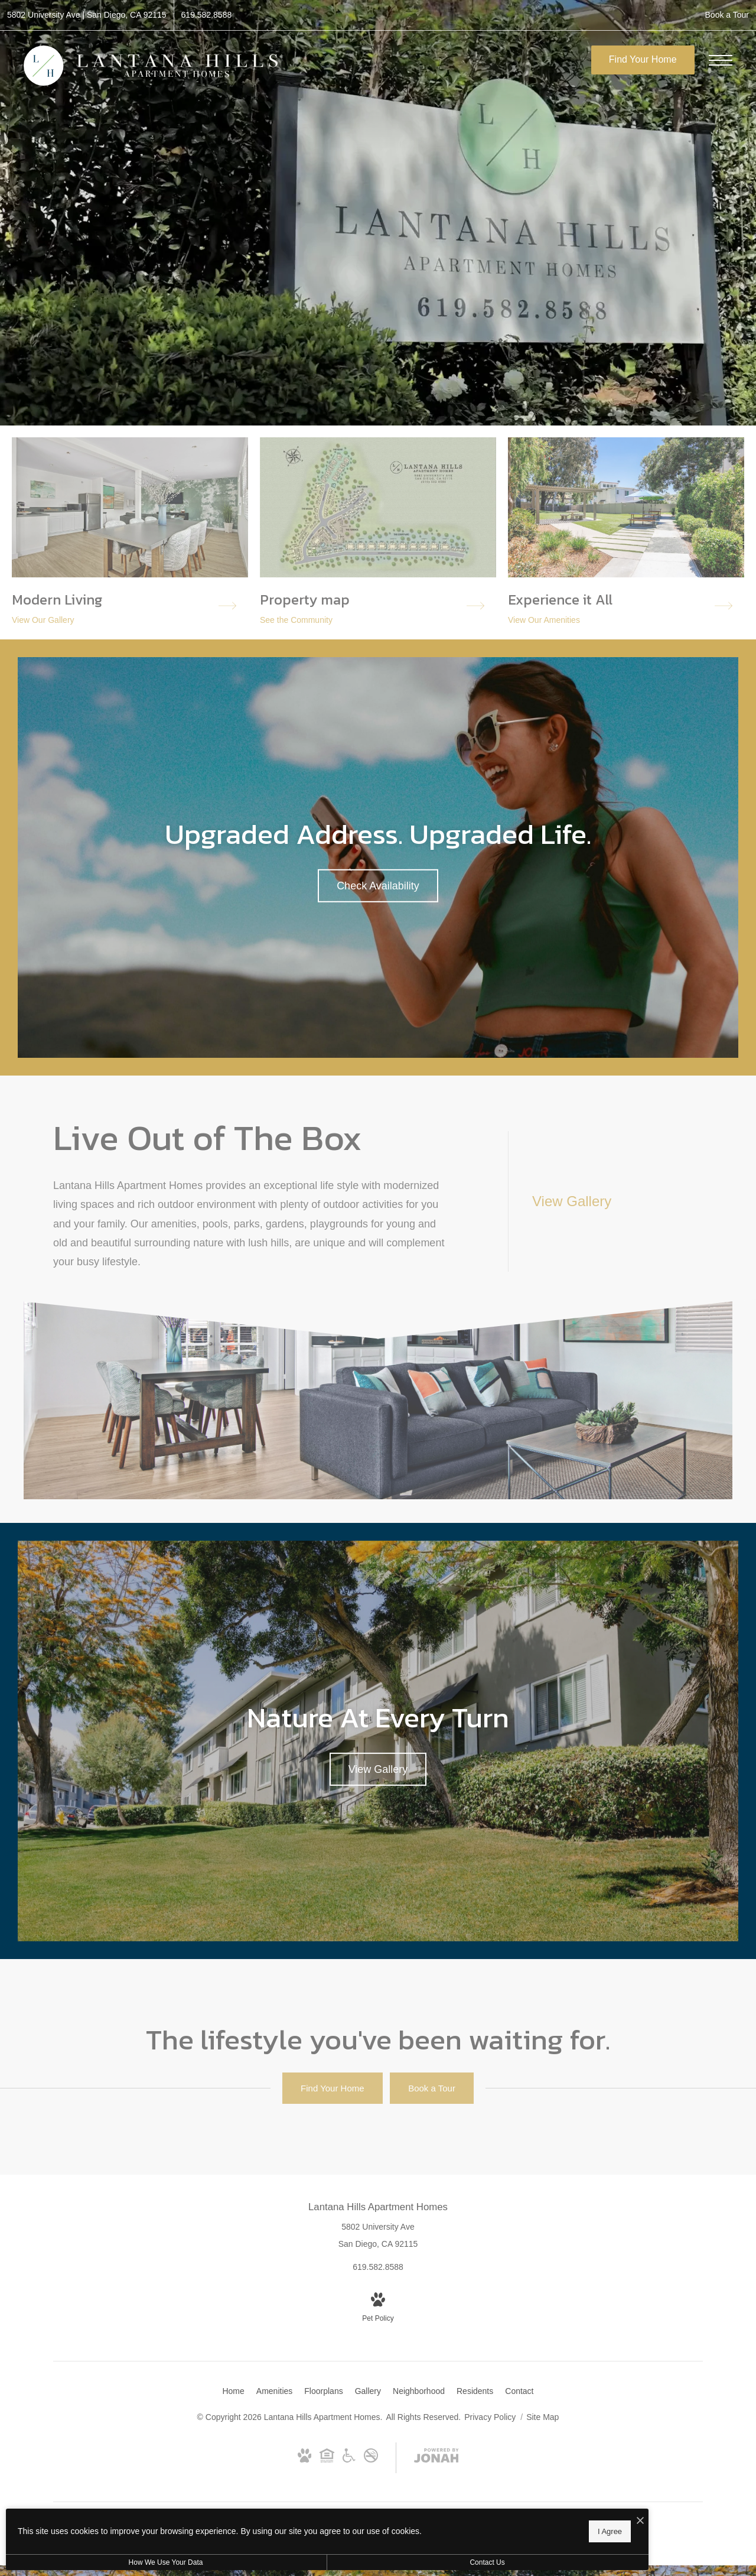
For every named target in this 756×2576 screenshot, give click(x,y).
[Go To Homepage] (151, 65)
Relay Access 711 (565, 2536)
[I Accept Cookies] (411, 2517)
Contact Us (315, 2562)
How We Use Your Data (108, 2562)
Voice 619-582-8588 (426, 2536)
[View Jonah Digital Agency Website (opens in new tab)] (436, 2457)
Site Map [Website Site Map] (542, 2417)
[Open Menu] (720, 60)
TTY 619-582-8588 (494, 2536)
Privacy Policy (490, 2417)
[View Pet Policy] (377, 2308)
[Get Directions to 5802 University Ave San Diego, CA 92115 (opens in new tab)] (87, 15)
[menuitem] (233, 2391)
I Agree (381, 2529)
